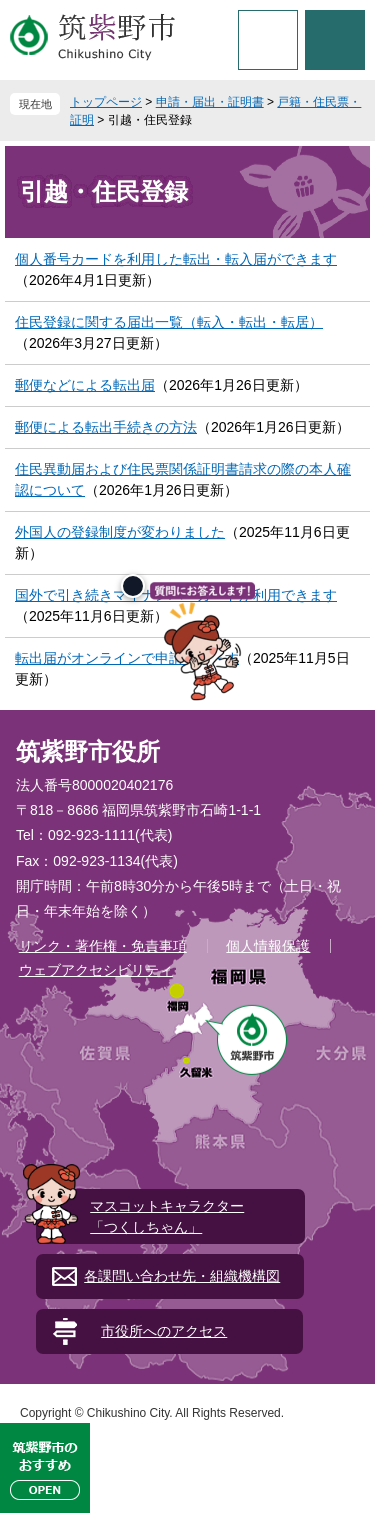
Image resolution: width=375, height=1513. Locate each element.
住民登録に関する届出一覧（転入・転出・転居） (169, 322)
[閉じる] (133, 586)
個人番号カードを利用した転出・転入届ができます (176, 259)
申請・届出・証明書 (210, 102)
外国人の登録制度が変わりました (120, 532)
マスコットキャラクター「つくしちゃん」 (167, 1216)
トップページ (106, 102)
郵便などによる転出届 (85, 385)
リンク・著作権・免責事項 (103, 946)
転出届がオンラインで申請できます (127, 658)
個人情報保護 (268, 946)
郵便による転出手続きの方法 (106, 427)
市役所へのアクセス (164, 1331)
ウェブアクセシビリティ (96, 970)
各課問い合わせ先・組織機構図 (182, 1276)
